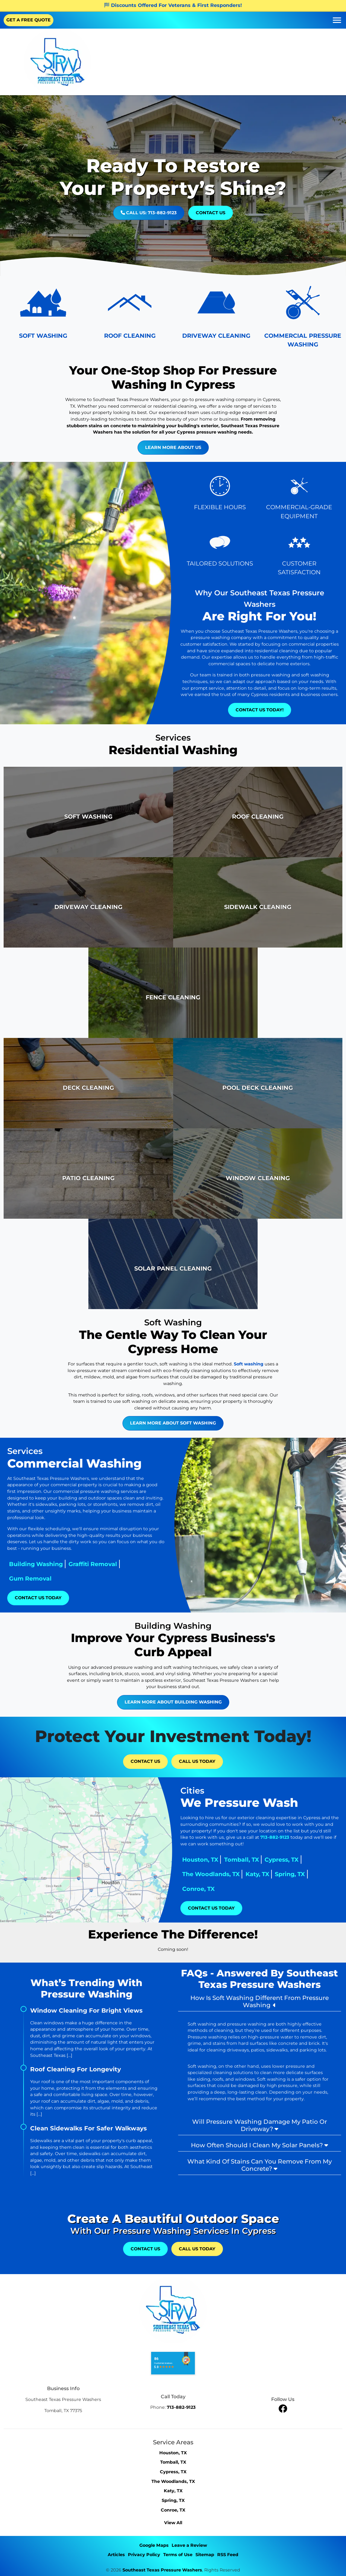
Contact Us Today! (260, 710)
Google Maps (154, 2545)
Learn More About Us (202, 447)
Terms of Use (177, 2554)
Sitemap (204, 2554)
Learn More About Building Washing (173, 1672)
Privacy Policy (144, 2554)
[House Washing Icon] (43, 316)
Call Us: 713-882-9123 (149, 212)
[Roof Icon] (130, 316)
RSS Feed (227, 2554)
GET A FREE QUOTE (28, 20)
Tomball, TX (271, 1859)
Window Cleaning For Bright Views (86, 2010)
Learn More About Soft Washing (173, 1393)
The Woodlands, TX (240, 1874)
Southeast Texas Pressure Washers (162, 2570)
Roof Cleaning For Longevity (75, 2069)
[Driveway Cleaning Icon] (216, 316)
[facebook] (282, 2408)
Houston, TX (230, 1859)
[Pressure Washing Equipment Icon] (302, 316)
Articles (116, 2554)
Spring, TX (319, 1874)
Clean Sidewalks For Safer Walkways (88, 2128)
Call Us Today (197, 1761)
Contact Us (210, 212)
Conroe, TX (228, 1888)
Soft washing (248, 1334)
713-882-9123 (304, 1837)
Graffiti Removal (63, 1564)
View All (173, 2522)
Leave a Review (189, 2545)
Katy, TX (287, 1874)
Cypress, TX (311, 1859)
